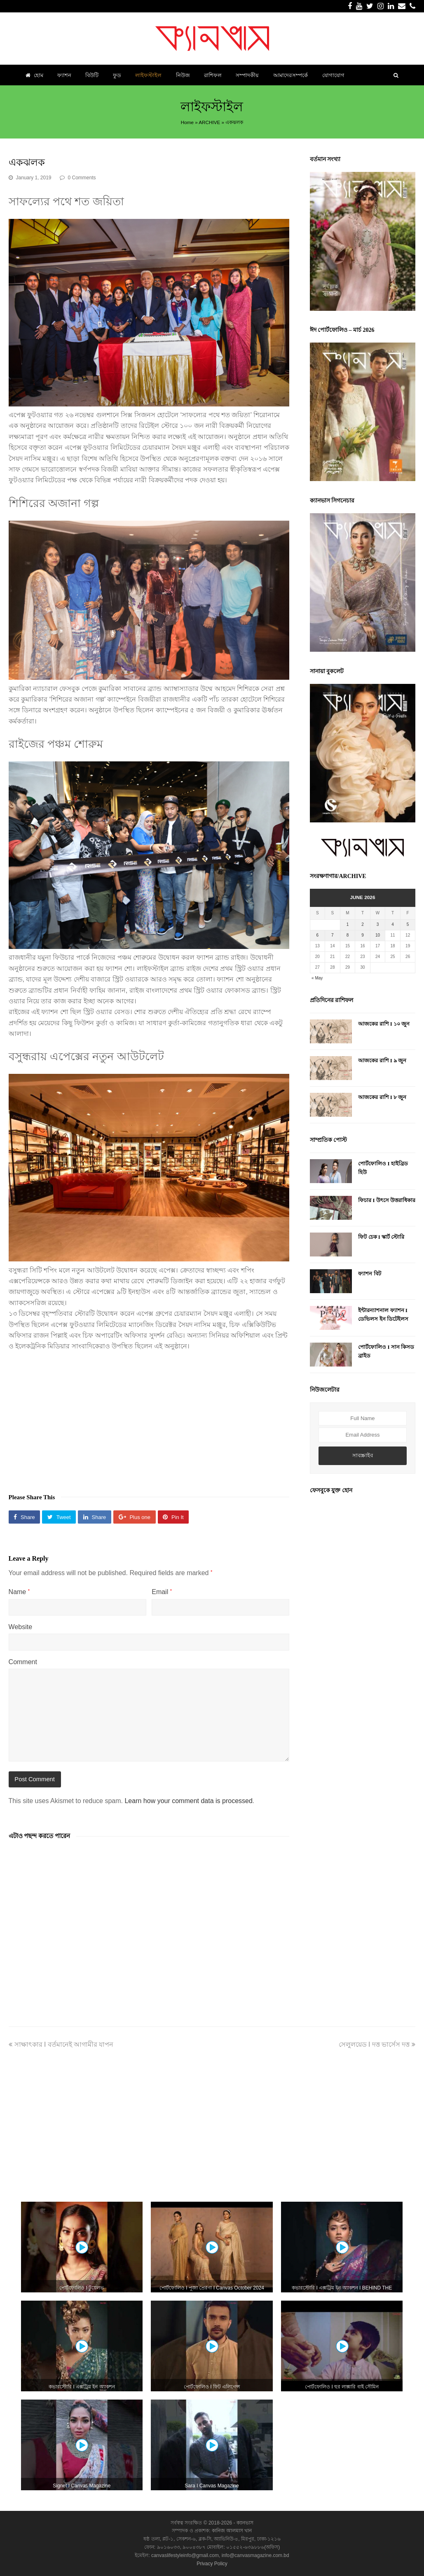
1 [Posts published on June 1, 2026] (348, 924)
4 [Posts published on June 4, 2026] (392, 924)
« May (317, 978)
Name (19, 1591)
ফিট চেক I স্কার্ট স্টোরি (381, 1237)
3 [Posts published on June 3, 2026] (378, 924)
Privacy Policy (212, 2564)
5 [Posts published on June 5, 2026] (408, 924)
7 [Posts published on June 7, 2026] (332, 935)
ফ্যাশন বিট (369, 1273)
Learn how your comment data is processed (188, 1800)
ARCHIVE (209, 122)
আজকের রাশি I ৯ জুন (382, 1060)
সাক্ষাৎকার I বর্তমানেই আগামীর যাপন (61, 2044)
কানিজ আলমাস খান (232, 2531)
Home (187, 122)
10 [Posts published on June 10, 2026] (377, 935)
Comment (23, 1661)
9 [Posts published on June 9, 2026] (362, 935)
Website (21, 1626)
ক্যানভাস (244, 2523)
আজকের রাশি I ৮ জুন (382, 1097)
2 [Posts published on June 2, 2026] (362, 924)
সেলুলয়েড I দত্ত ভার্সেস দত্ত (377, 2044)
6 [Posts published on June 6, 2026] (317, 935)
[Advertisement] (149, 1418)
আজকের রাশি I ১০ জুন (384, 1024)
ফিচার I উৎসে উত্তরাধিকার (386, 1200)
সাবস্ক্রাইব (362, 1455)
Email (162, 1591)
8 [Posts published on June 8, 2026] (348, 935)
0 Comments (82, 178)
